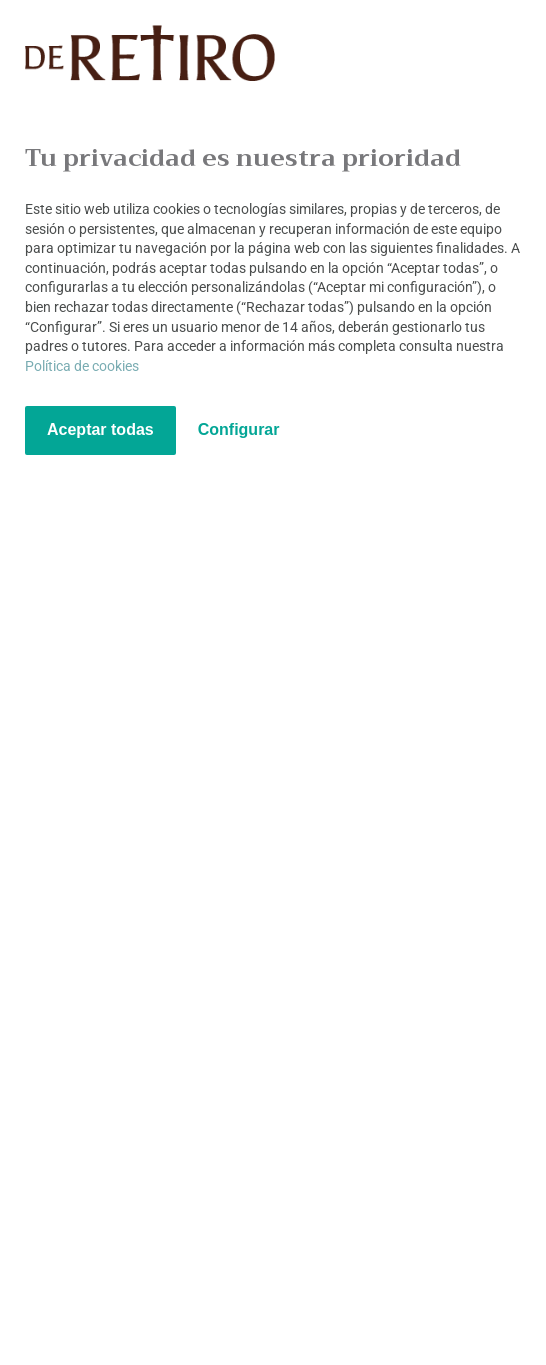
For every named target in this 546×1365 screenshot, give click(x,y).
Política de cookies (82, 366)
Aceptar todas (100, 429)
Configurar (239, 429)
